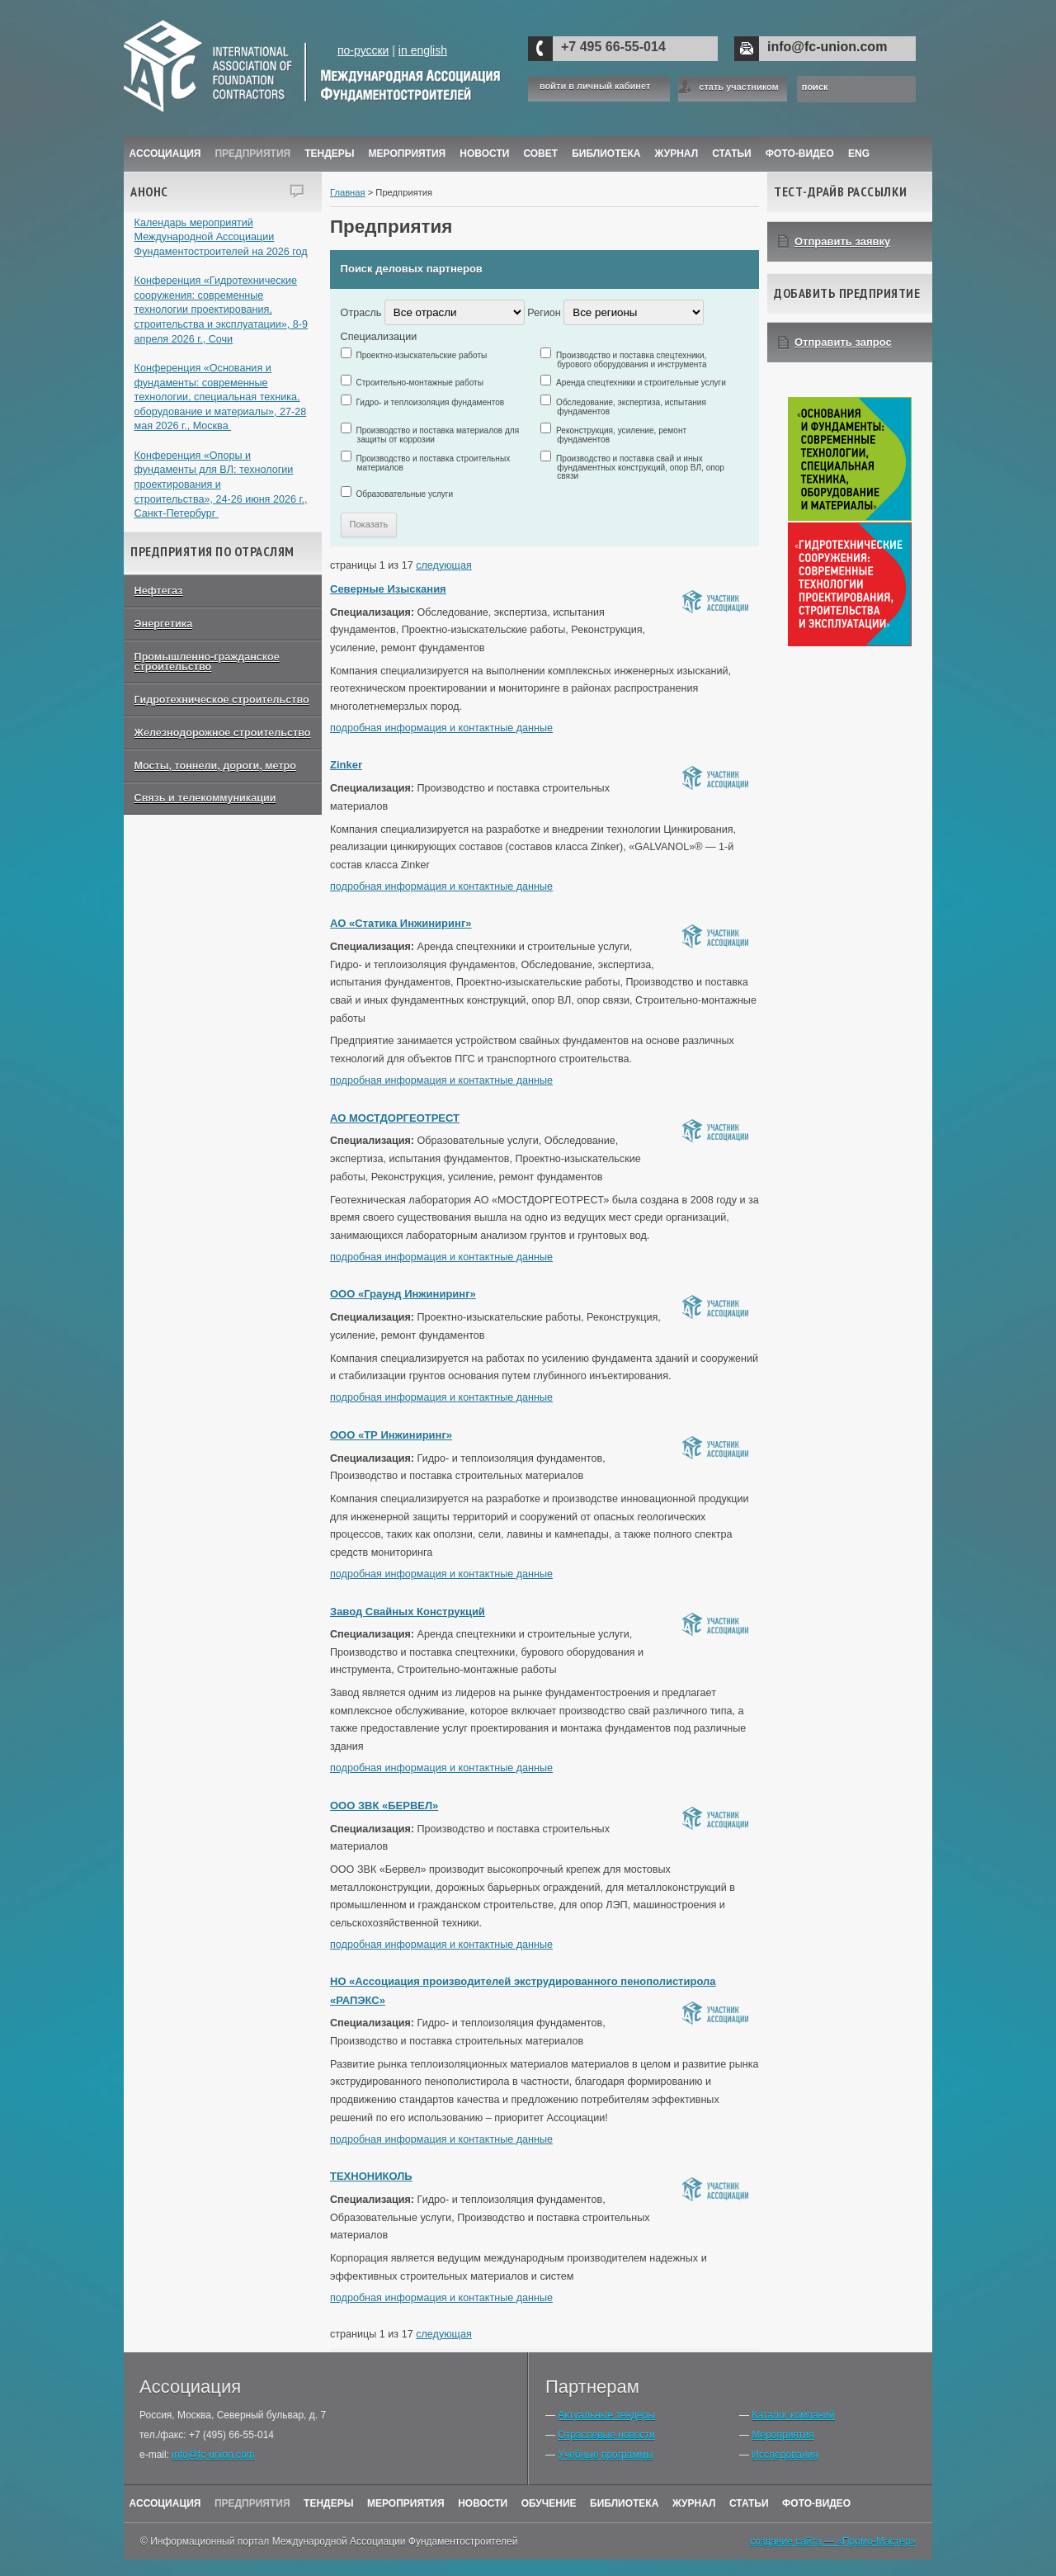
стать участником (738, 87)
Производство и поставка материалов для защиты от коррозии (438, 435)
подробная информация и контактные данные (441, 728)
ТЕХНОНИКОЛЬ (371, 2176)
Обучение (549, 2503)
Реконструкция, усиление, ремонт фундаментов (621, 435)
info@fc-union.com (827, 47)
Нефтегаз (158, 591)
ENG (859, 153)
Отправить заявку (842, 241)
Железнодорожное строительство (222, 733)
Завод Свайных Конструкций (407, 1611)
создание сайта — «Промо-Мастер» (833, 2541)
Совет (540, 153)
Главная (347, 192)
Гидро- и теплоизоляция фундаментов (431, 402)
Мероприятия (407, 153)
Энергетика (163, 624)
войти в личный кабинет (595, 86)
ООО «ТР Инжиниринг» (391, 1435)
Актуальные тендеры (606, 2415)
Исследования (785, 2454)
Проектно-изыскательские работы (422, 355)
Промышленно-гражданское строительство (207, 662)
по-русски (363, 50)
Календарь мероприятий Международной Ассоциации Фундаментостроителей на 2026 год (221, 237)
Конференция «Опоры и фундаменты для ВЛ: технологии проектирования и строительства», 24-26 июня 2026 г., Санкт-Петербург (221, 485)
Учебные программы (605, 2454)
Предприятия (252, 153)
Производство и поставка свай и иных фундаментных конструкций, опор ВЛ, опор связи (640, 467)
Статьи (732, 153)
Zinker (346, 765)
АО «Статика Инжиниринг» (401, 923)
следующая (444, 565)
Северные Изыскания (388, 589)
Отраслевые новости (606, 2435)
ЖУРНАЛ (677, 153)
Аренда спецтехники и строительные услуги (641, 382)
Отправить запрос (843, 342)
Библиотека (606, 153)
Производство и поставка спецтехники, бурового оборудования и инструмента (631, 360)
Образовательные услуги (405, 494)
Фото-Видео (800, 153)
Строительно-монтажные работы (420, 382)
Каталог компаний (793, 2415)
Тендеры (329, 153)
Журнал (694, 2503)
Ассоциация (165, 153)
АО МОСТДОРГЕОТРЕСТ (395, 1118)
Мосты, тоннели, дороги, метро (215, 766)
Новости (484, 153)
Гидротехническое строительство (221, 700)
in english (422, 50)
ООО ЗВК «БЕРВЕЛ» (384, 1805)
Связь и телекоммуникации (205, 798)
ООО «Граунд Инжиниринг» (403, 1294)
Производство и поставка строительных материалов (434, 463)
